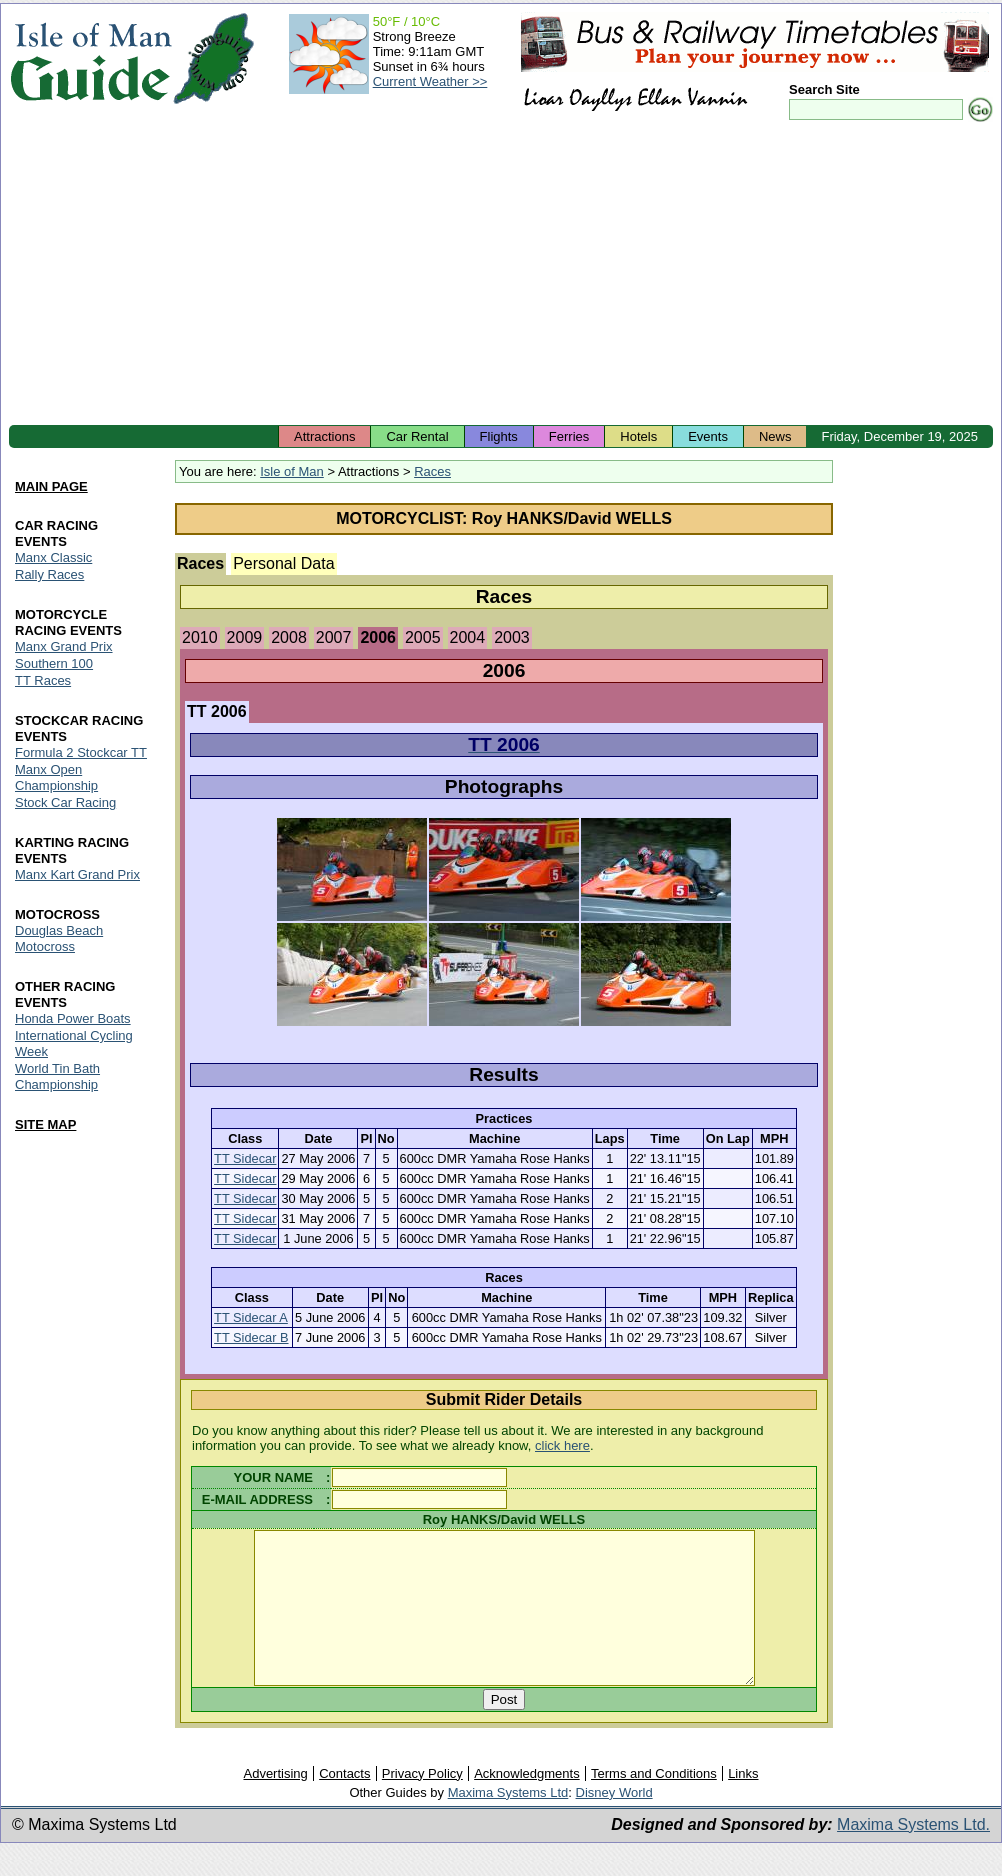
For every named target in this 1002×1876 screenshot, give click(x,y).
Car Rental (417, 436)
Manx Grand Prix (64, 646)
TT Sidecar (245, 1158)
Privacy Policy (422, 1803)
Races (432, 471)
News (775, 436)
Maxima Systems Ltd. (913, 1854)
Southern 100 (54, 663)
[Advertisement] (501, 275)
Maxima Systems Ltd (508, 1822)
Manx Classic (53, 558)
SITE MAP (45, 1124)
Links (743, 1803)
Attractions (324, 436)
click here (562, 1445)
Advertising (275, 1803)
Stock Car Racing (65, 802)
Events (708, 436)
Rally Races (49, 575)
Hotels (638, 436)
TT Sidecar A (251, 1317)
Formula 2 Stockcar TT (81, 752)
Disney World (614, 1822)
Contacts (344, 1803)
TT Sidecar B (251, 1337)
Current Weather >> (430, 81)
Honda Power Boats (73, 1018)
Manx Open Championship (56, 777)
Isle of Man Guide (90, 58)
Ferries (569, 436)
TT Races (43, 680)
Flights (499, 436)
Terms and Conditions (654, 1803)
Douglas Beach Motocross (59, 938)
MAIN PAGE (51, 487)
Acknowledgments (527, 1803)
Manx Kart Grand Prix (77, 874)
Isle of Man (292, 471)
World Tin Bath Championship (57, 1076)
